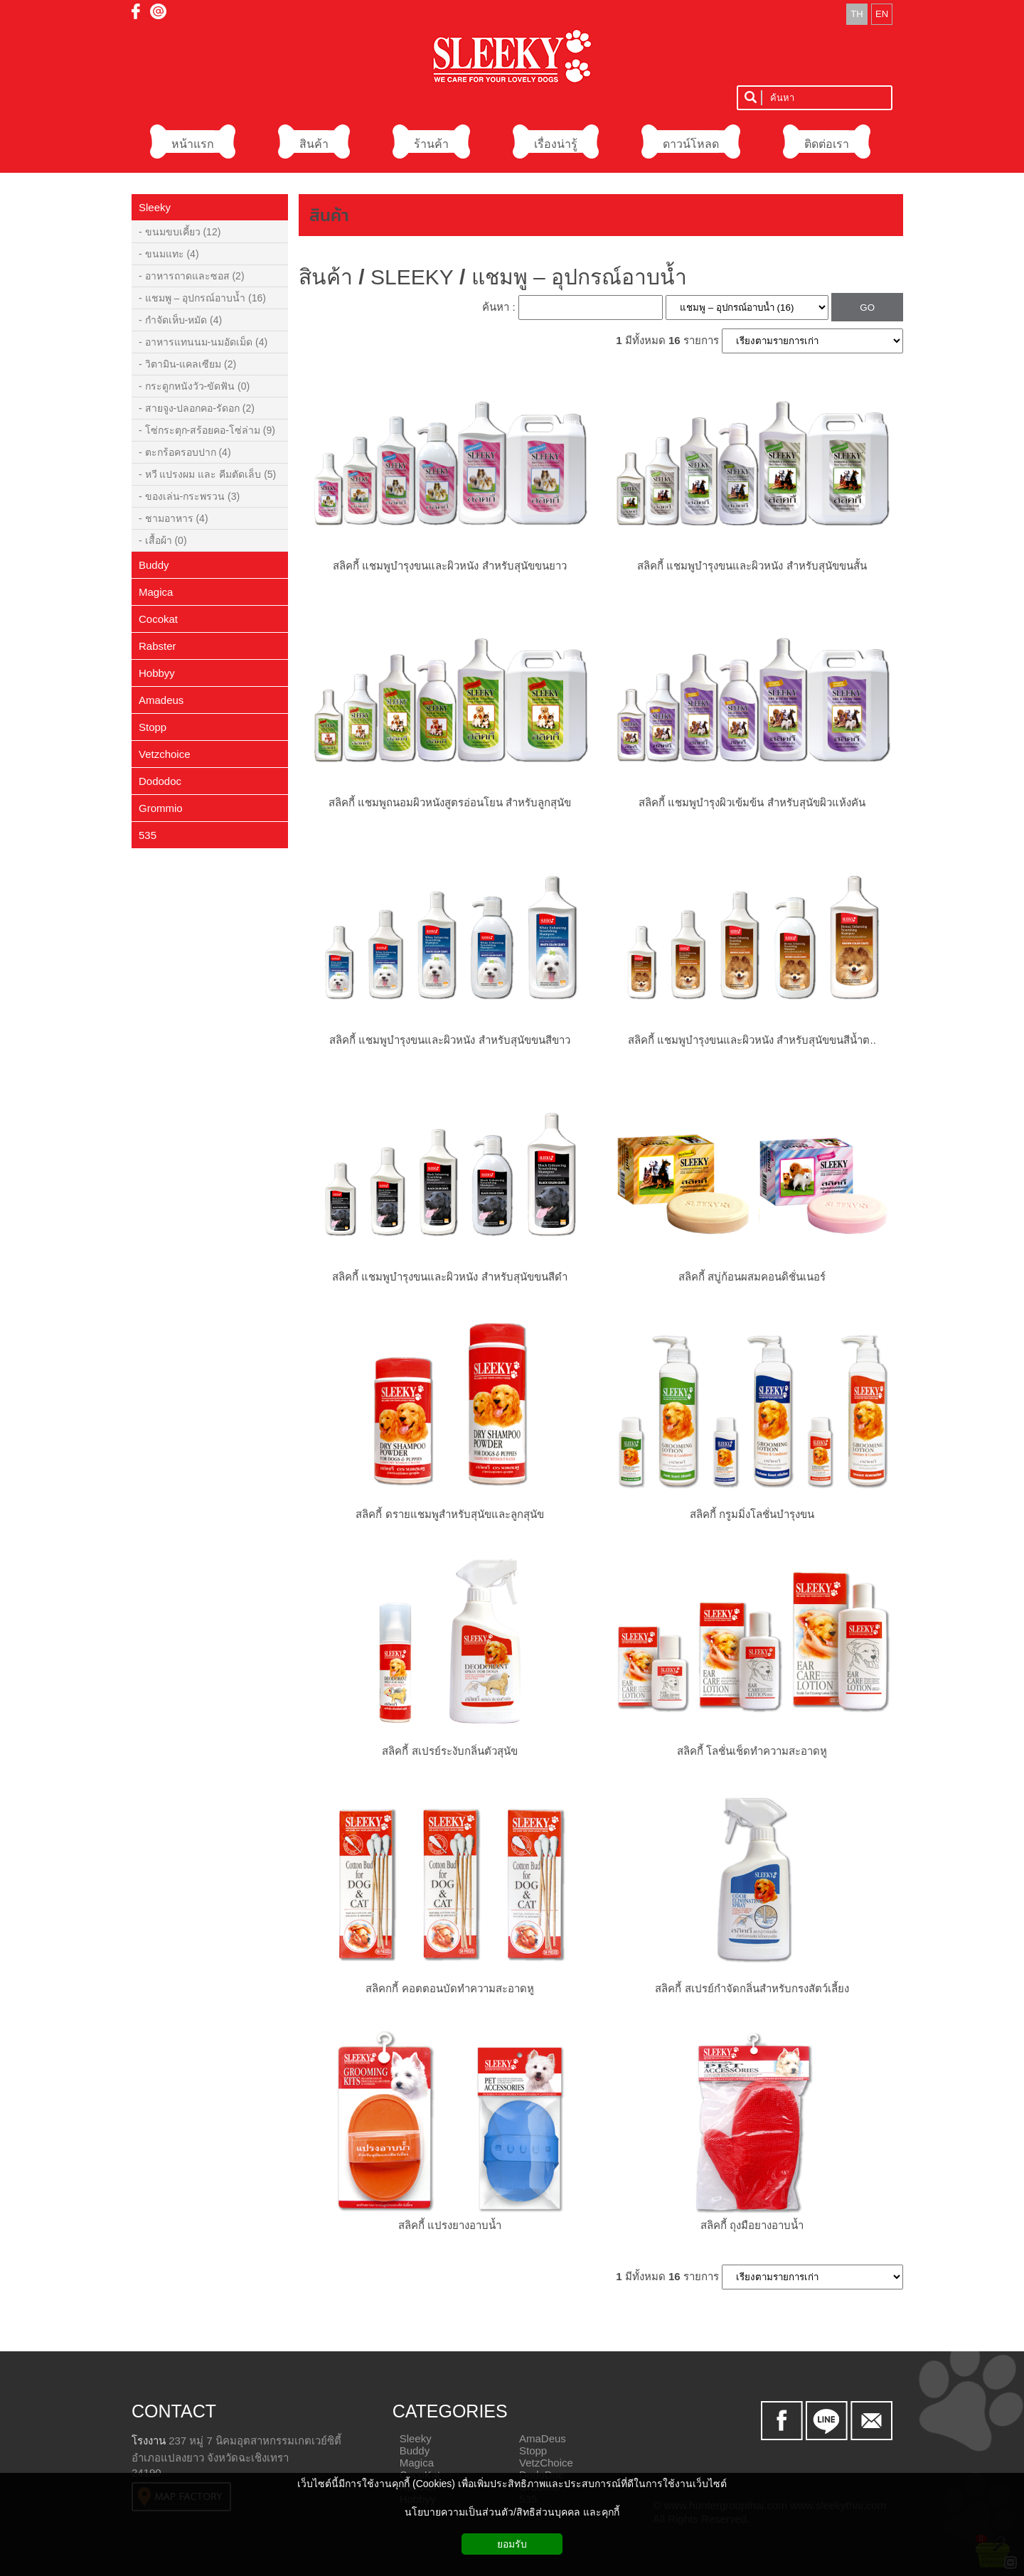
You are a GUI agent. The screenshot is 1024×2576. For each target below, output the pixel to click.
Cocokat (158, 619)
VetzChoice (546, 2463)
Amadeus (161, 700)
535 (147, 835)
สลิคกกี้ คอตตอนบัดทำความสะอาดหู (449, 1988)
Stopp (152, 727)
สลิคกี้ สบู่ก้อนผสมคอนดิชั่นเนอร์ (752, 1277)
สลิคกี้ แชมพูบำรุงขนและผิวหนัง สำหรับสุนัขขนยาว (449, 566)
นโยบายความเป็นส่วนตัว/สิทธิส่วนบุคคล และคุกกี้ (512, 2512)
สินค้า (329, 215)
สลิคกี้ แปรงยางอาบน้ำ (449, 2225)
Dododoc (160, 781)
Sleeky (155, 207)
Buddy (154, 565)
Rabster (157, 646)
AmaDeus (542, 2438)
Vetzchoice (165, 754)
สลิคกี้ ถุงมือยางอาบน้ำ (752, 2225)
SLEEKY (412, 277)
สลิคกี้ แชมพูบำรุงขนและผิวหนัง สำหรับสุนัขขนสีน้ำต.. (752, 1040)
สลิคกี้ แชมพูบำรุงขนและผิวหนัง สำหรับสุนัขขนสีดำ (449, 1277)
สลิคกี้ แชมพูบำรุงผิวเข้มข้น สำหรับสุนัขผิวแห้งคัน (752, 802)
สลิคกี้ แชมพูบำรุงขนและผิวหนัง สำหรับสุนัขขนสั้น (751, 566)
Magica (156, 592)
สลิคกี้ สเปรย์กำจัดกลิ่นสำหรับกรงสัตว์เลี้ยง (751, 1988)
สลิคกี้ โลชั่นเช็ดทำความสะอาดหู (752, 1751)
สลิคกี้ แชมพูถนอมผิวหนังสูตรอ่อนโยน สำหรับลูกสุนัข (450, 802)
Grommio (161, 808)
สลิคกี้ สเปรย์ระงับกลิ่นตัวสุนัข (449, 1751)
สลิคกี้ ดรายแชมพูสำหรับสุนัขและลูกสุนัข (449, 1514)
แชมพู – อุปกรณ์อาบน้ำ (579, 277)
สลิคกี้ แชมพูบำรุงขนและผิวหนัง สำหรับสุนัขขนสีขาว (449, 1040)
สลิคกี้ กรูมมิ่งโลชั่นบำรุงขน (752, 1514)
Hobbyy (157, 673)
